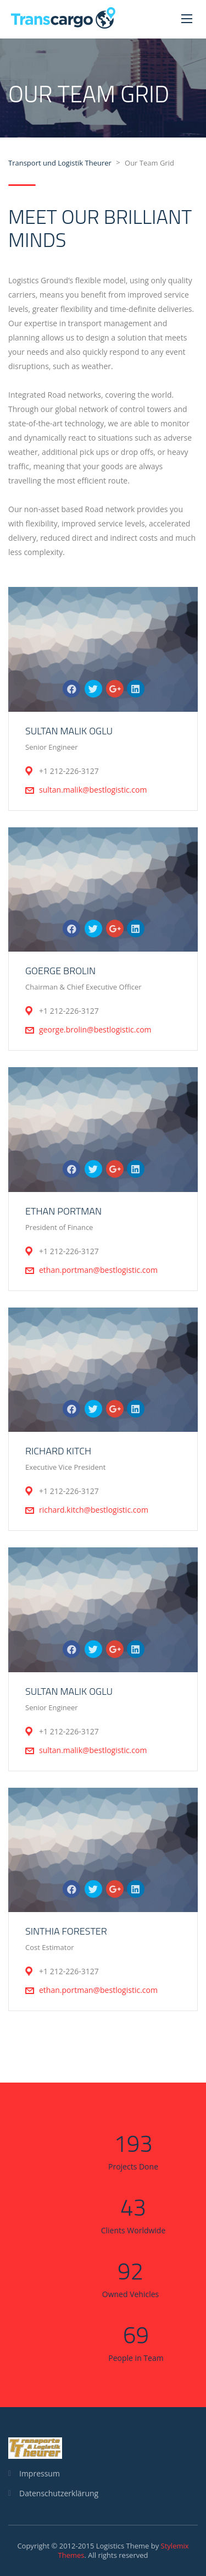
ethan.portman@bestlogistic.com (98, 1270)
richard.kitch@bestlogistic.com (93, 1509)
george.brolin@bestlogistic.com (95, 1029)
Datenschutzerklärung (58, 2493)
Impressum (39, 2473)
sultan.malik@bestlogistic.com (93, 789)
